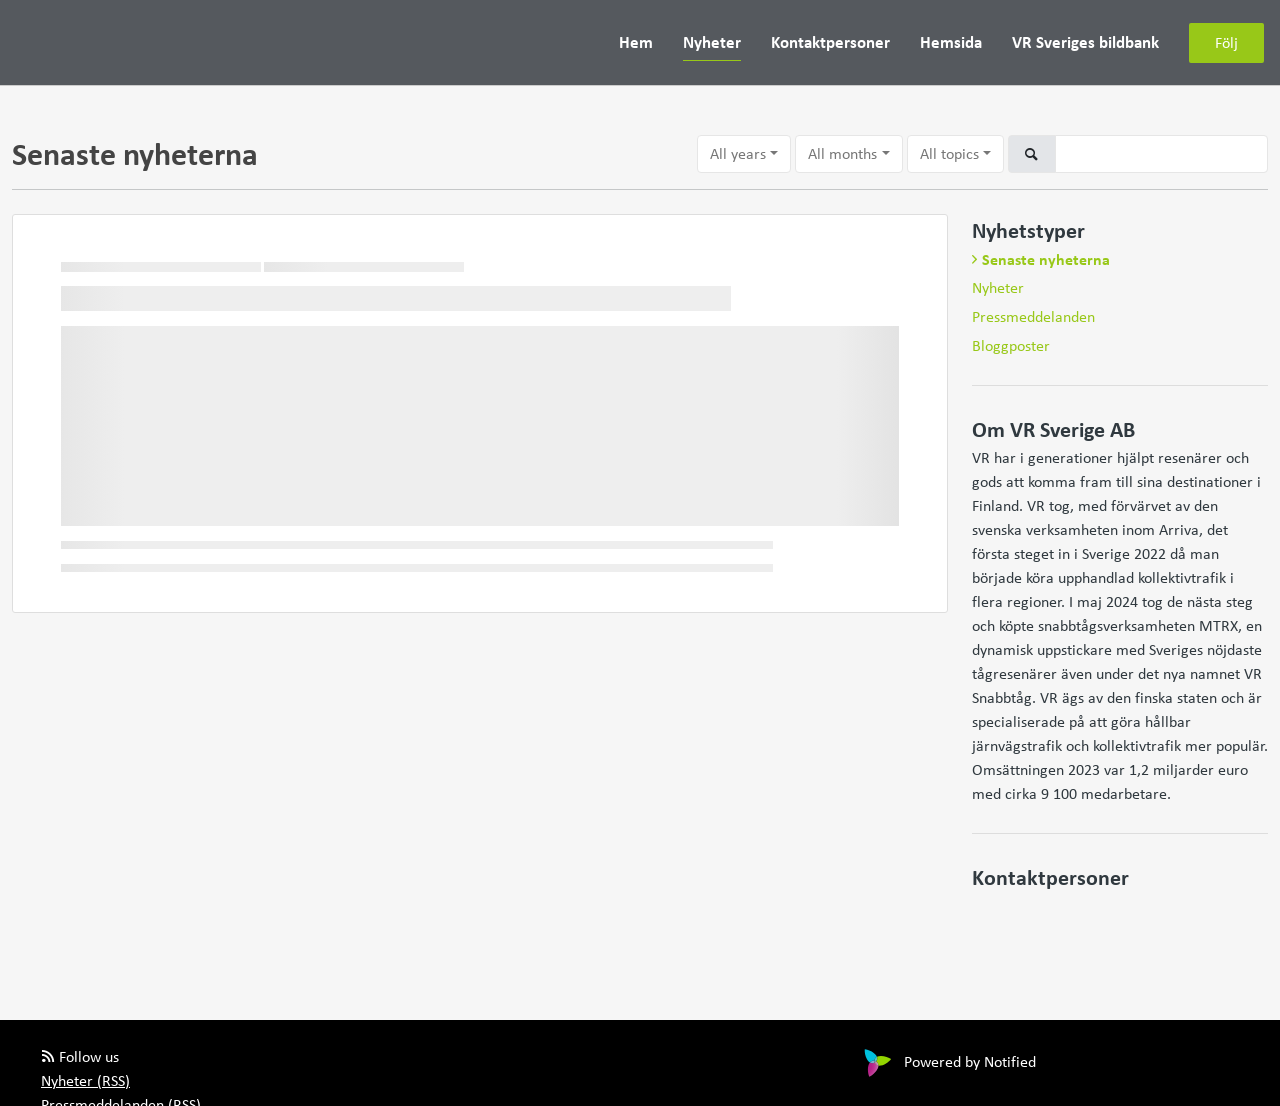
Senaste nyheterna (1046, 259)
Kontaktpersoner (830, 41)
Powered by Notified (947, 1061)
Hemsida (951, 41)
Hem (636, 41)
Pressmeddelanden (1033, 316)
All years (738, 153)
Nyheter (712, 41)
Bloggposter (1011, 345)
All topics (949, 153)
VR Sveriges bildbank (1085, 41)
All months (842, 153)
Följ (1226, 42)
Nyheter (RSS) (85, 1080)
